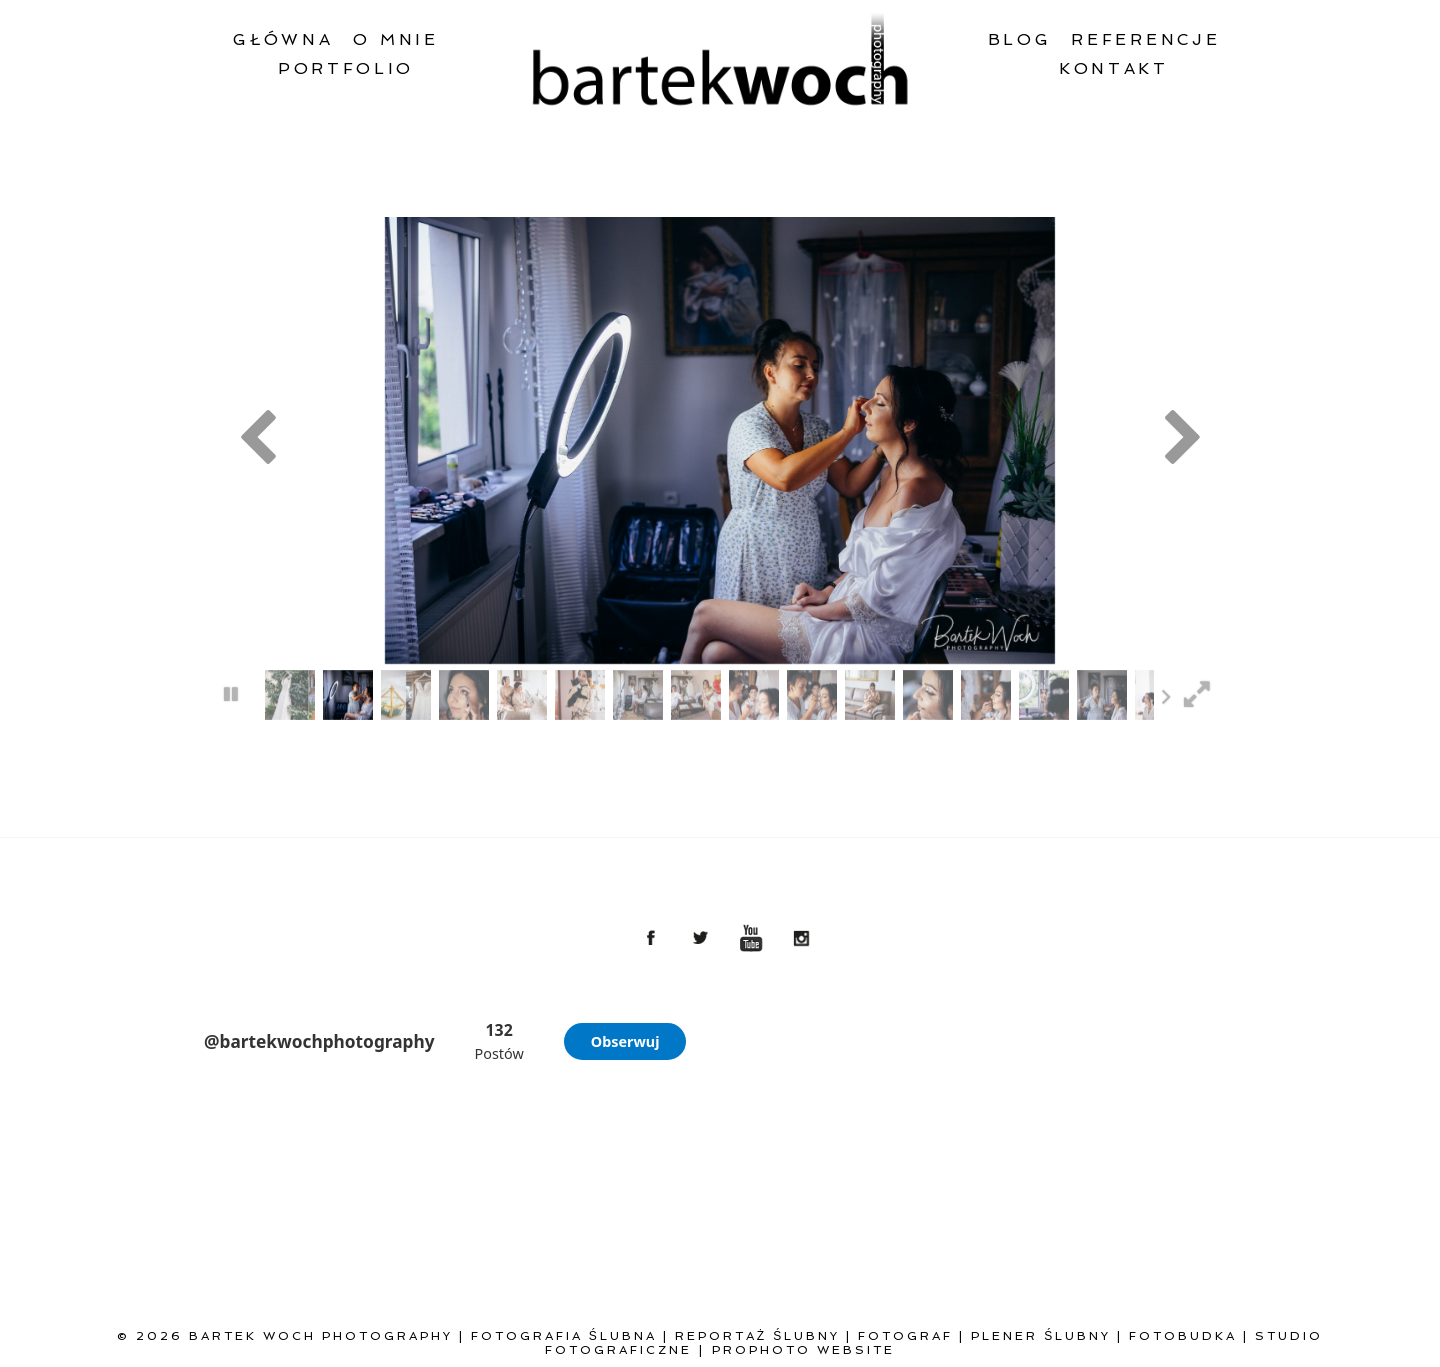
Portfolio (346, 68)
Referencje (1145, 39)
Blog (1020, 39)
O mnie (395, 39)
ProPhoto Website (803, 1350)
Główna (283, 39)
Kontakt (1114, 68)
